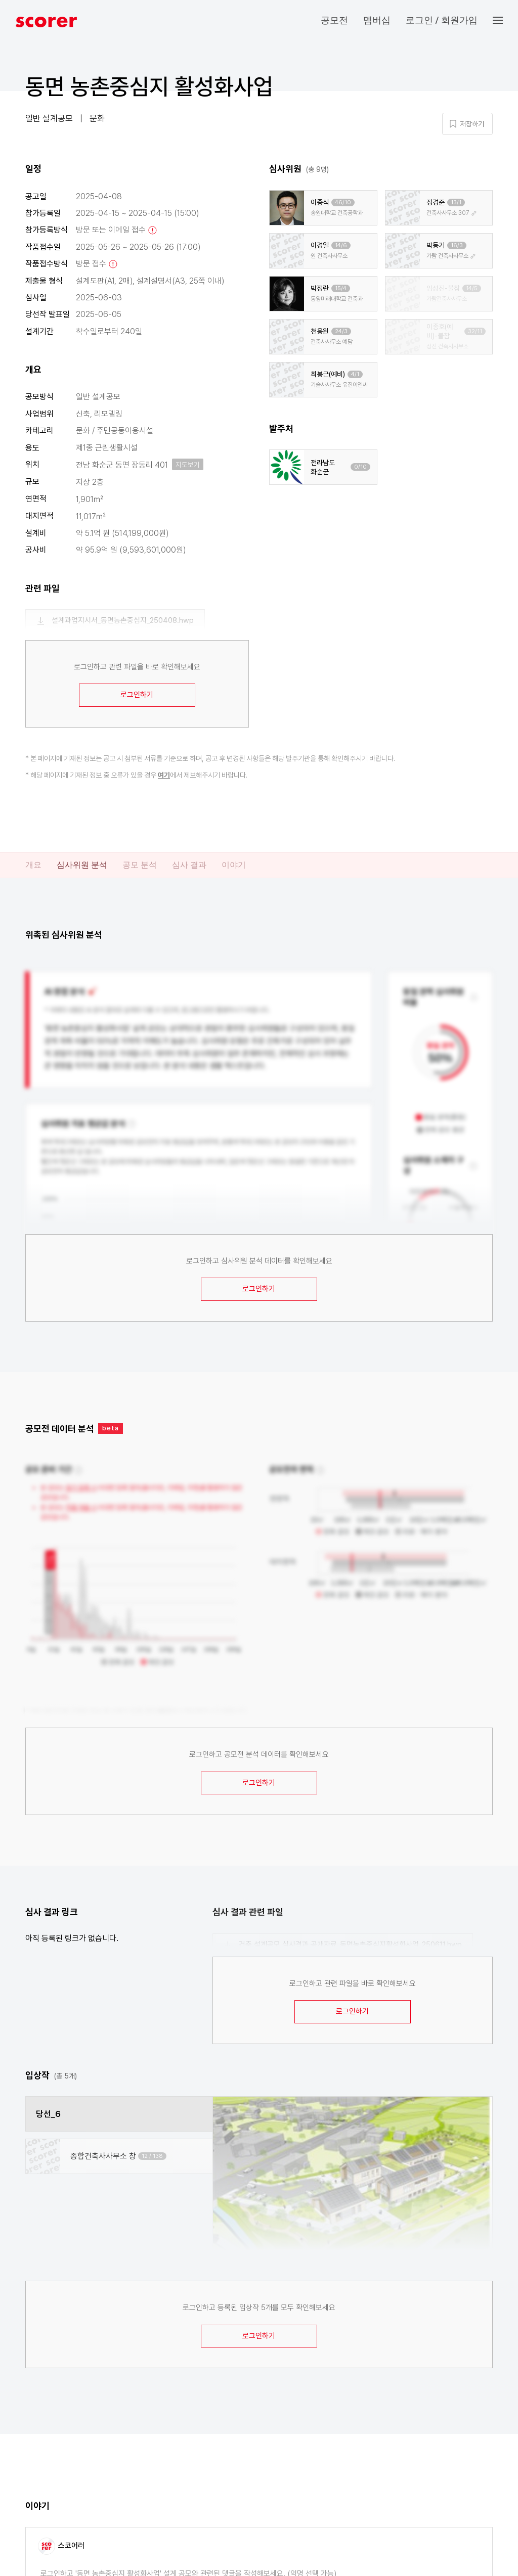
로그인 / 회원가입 (442, 20)
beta (110, 1428)
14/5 (472, 288)
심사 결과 (189, 865)
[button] (505, 20)
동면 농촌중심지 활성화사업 (149, 86)
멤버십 (377, 20)
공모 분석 (139, 865)
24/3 (341, 331)
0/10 (360, 467)
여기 (164, 775)
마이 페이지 (422, 92)
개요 (33, 865)
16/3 (457, 245)
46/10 (343, 202)
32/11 (475, 331)
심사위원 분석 (82, 865)
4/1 (355, 374)
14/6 (341, 245)
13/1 (456, 202)
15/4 (341, 288)
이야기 (234, 865)
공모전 (334, 20)
